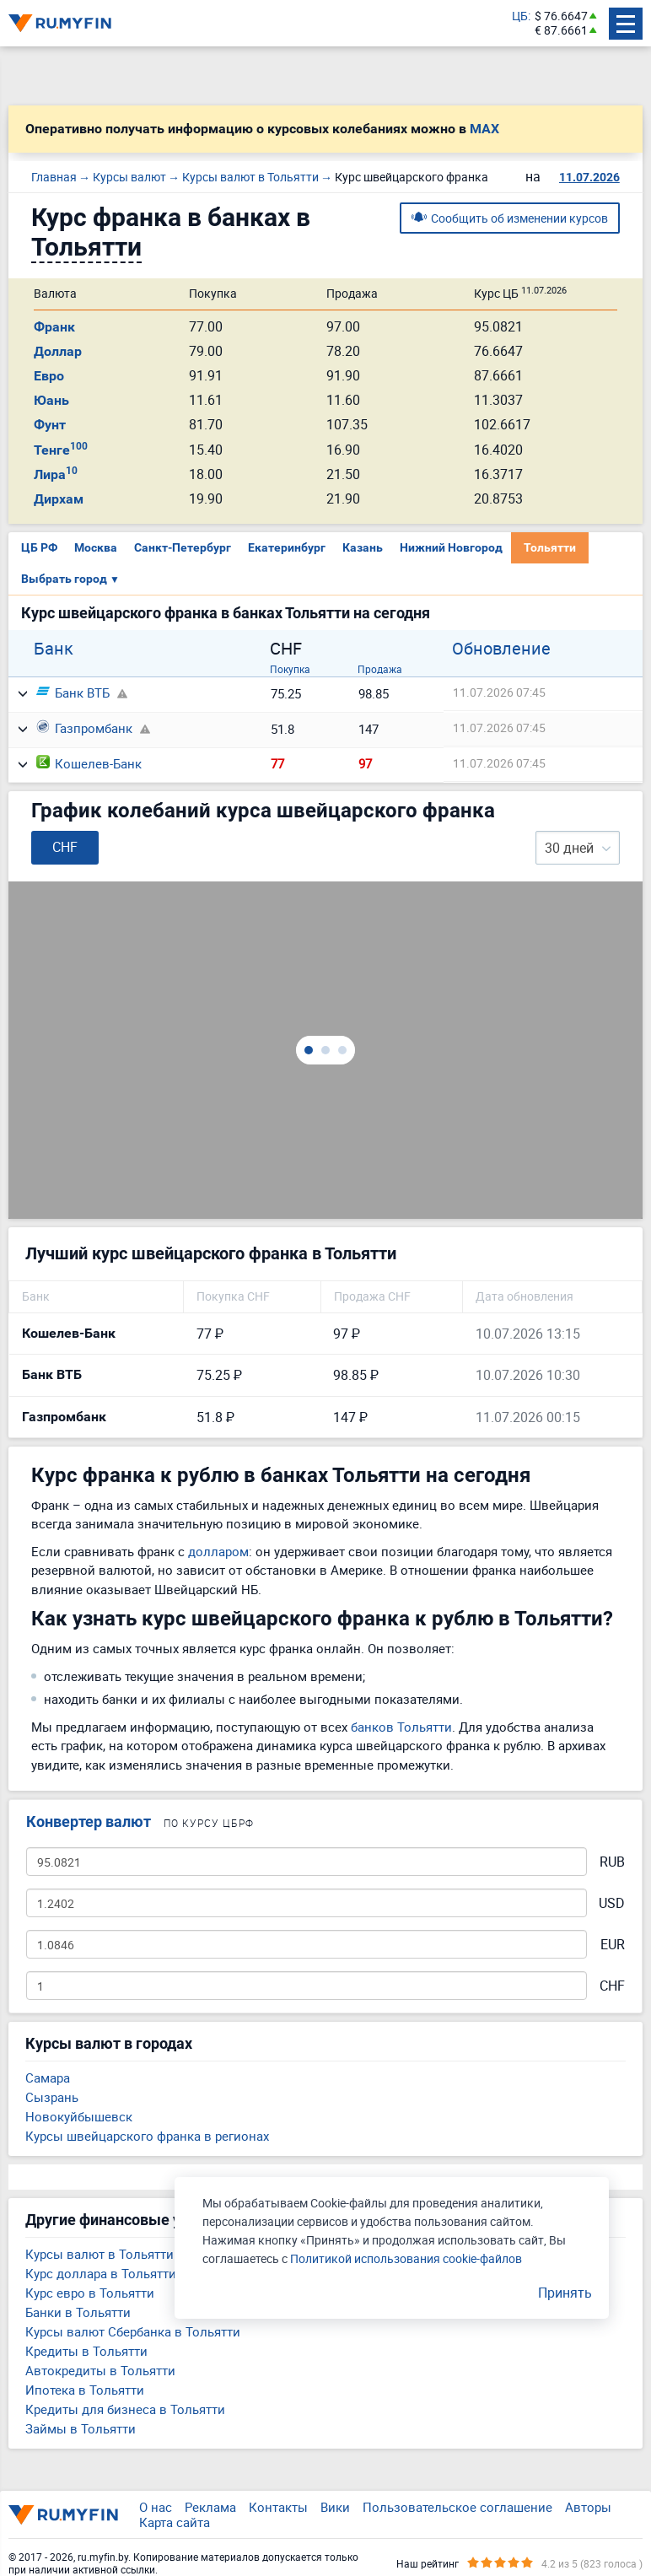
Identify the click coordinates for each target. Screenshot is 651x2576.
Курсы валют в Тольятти (99, 2253)
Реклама (210, 2506)
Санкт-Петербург (182, 547)
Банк (53, 649)
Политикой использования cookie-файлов (406, 2258)
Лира (56, 474)
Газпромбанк (84, 727)
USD (612, 1903)
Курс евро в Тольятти (89, 2292)
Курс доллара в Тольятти (100, 2273)
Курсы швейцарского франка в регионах (147, 2135)
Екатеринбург (287, 547)
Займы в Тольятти (80, 2428)
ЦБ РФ (39, 547)
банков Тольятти (401, 1726)
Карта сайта (174, 2522)
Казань (362, 547)
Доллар (58, 351)
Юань (51, 400)
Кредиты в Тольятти (86, 2350)
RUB (612, 1862)
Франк (54, 327)
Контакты (278, 2506)
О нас (155, 2506)
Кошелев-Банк (89, 763)
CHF (612, 1986)
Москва (95, 547)
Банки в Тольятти (78, 2312)
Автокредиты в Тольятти (100, 2370)
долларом (218, 1551)
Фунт (50, 425)
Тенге (61, 450)
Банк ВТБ (73, 692)
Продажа (380, 669)
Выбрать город (70, 578)
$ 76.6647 (561, 16)
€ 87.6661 (561, 31)
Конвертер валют (88, 1821)
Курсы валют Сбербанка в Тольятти (132, 2331)
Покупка (290, 669)
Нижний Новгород (451, 547)
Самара (47, 2077)
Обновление (501, 649)
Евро (49, 376)
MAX (484, 129)
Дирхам (58, 499)
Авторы (588, 2506)
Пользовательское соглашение (457, 2506)
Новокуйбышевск (78, 2116)
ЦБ (520, 16)
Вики (335, 2506)
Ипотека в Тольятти (84, 2389)
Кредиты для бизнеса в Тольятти (125, 2409)
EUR (612, 1945)
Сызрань (51, 2096)
